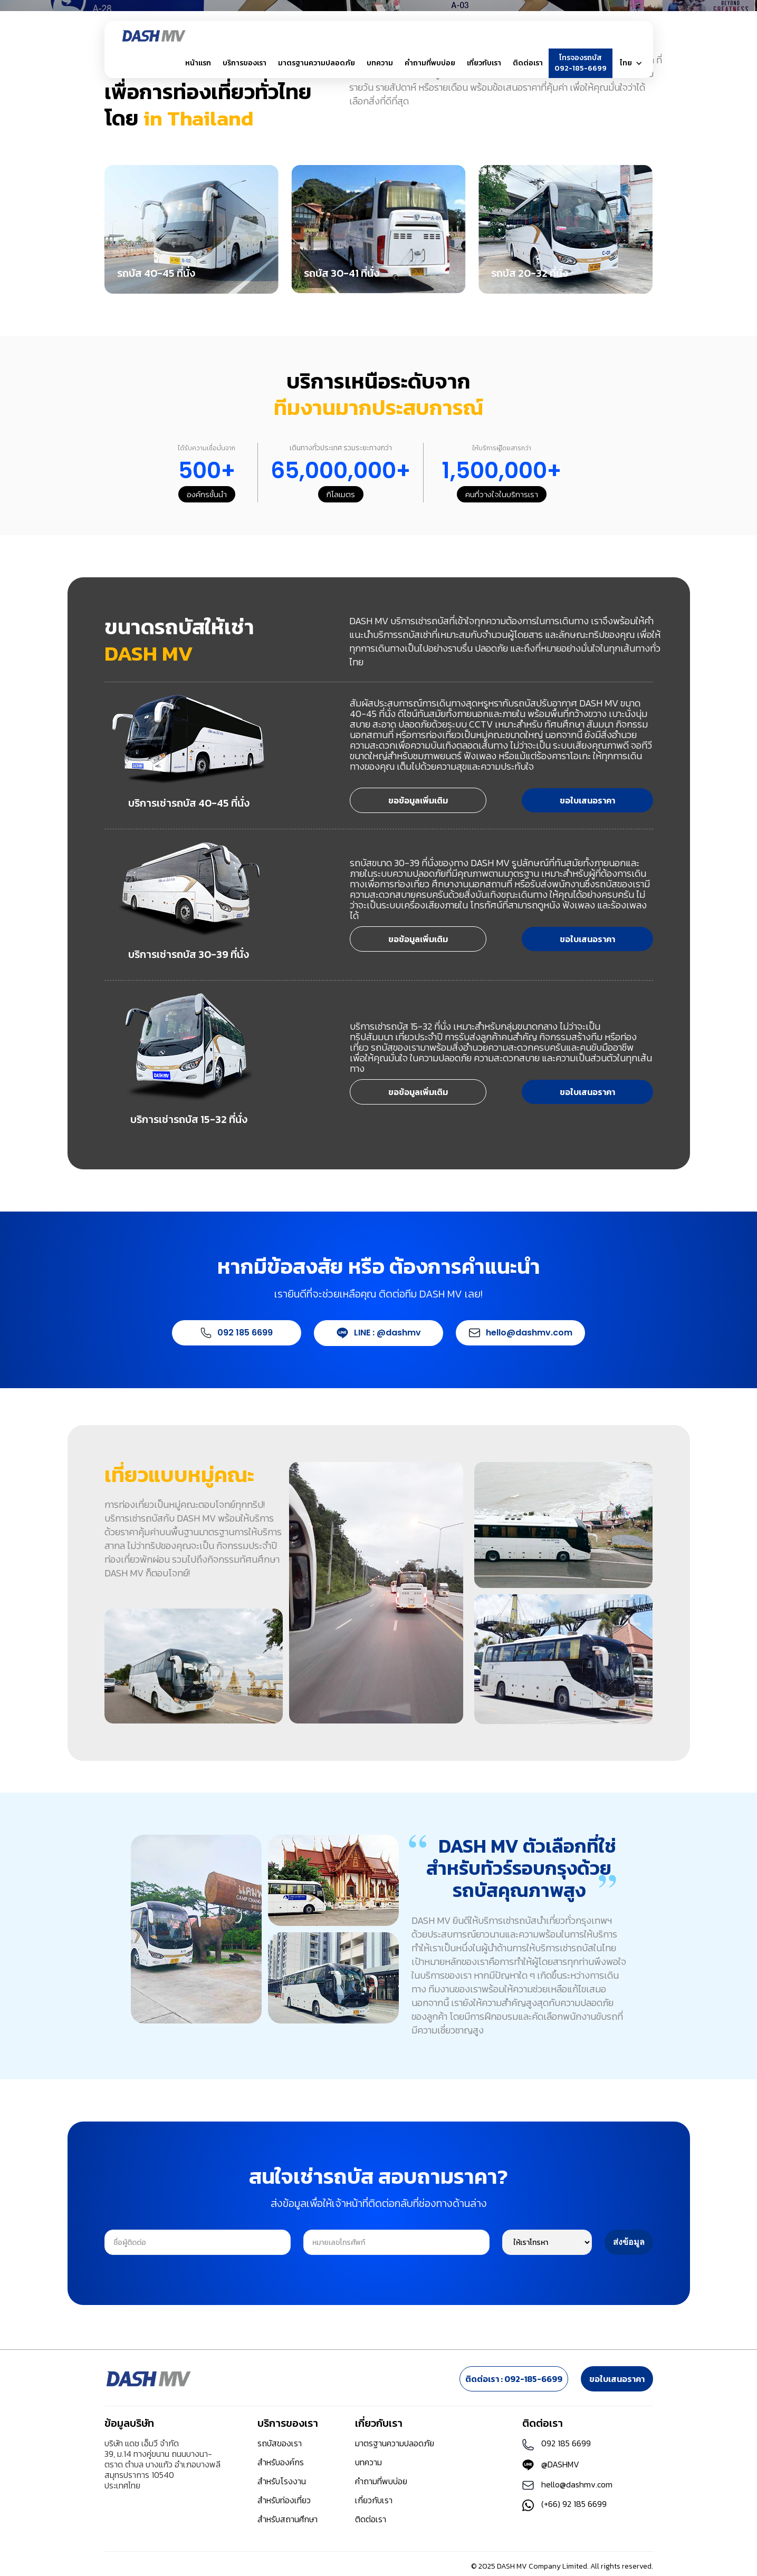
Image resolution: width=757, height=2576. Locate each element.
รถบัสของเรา (279, 2443)
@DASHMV (560, 2464)
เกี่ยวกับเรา (373, 2500)
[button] (244, 63)
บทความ (380, 63)
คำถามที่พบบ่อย (430, 63)
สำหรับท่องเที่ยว (284, 2500)
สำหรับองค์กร (280, 2462)
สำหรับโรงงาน (281, 2481)
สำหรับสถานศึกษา (287, 2519)
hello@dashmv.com (529, 1332)
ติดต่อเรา (528, 63)
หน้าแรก (198, 63)
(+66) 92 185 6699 (574, 2503)
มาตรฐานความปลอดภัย (316, 63)
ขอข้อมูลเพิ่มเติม (418, 800)
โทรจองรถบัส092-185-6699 (580, 63)
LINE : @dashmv (387, 1332)
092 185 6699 (245, 1332)
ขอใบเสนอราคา (587, 800)
